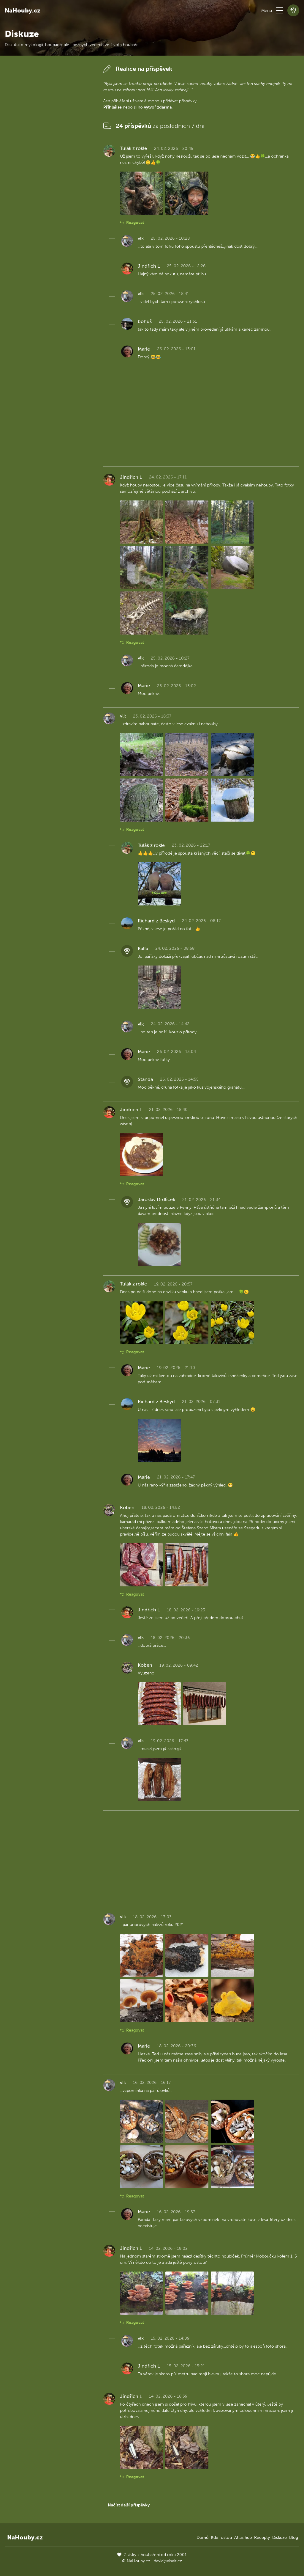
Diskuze (279, 2537)
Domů (202, 2537)
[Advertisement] (49, 152)
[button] (279, 10)
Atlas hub (243, 2537)
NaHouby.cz (22, 10)
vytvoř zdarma (158, 107)
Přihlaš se (112, 107)
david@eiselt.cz (168, 2561)
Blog (293, 2537)
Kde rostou (221, 2537)
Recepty (262, 2537)
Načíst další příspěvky (129, 2505)
